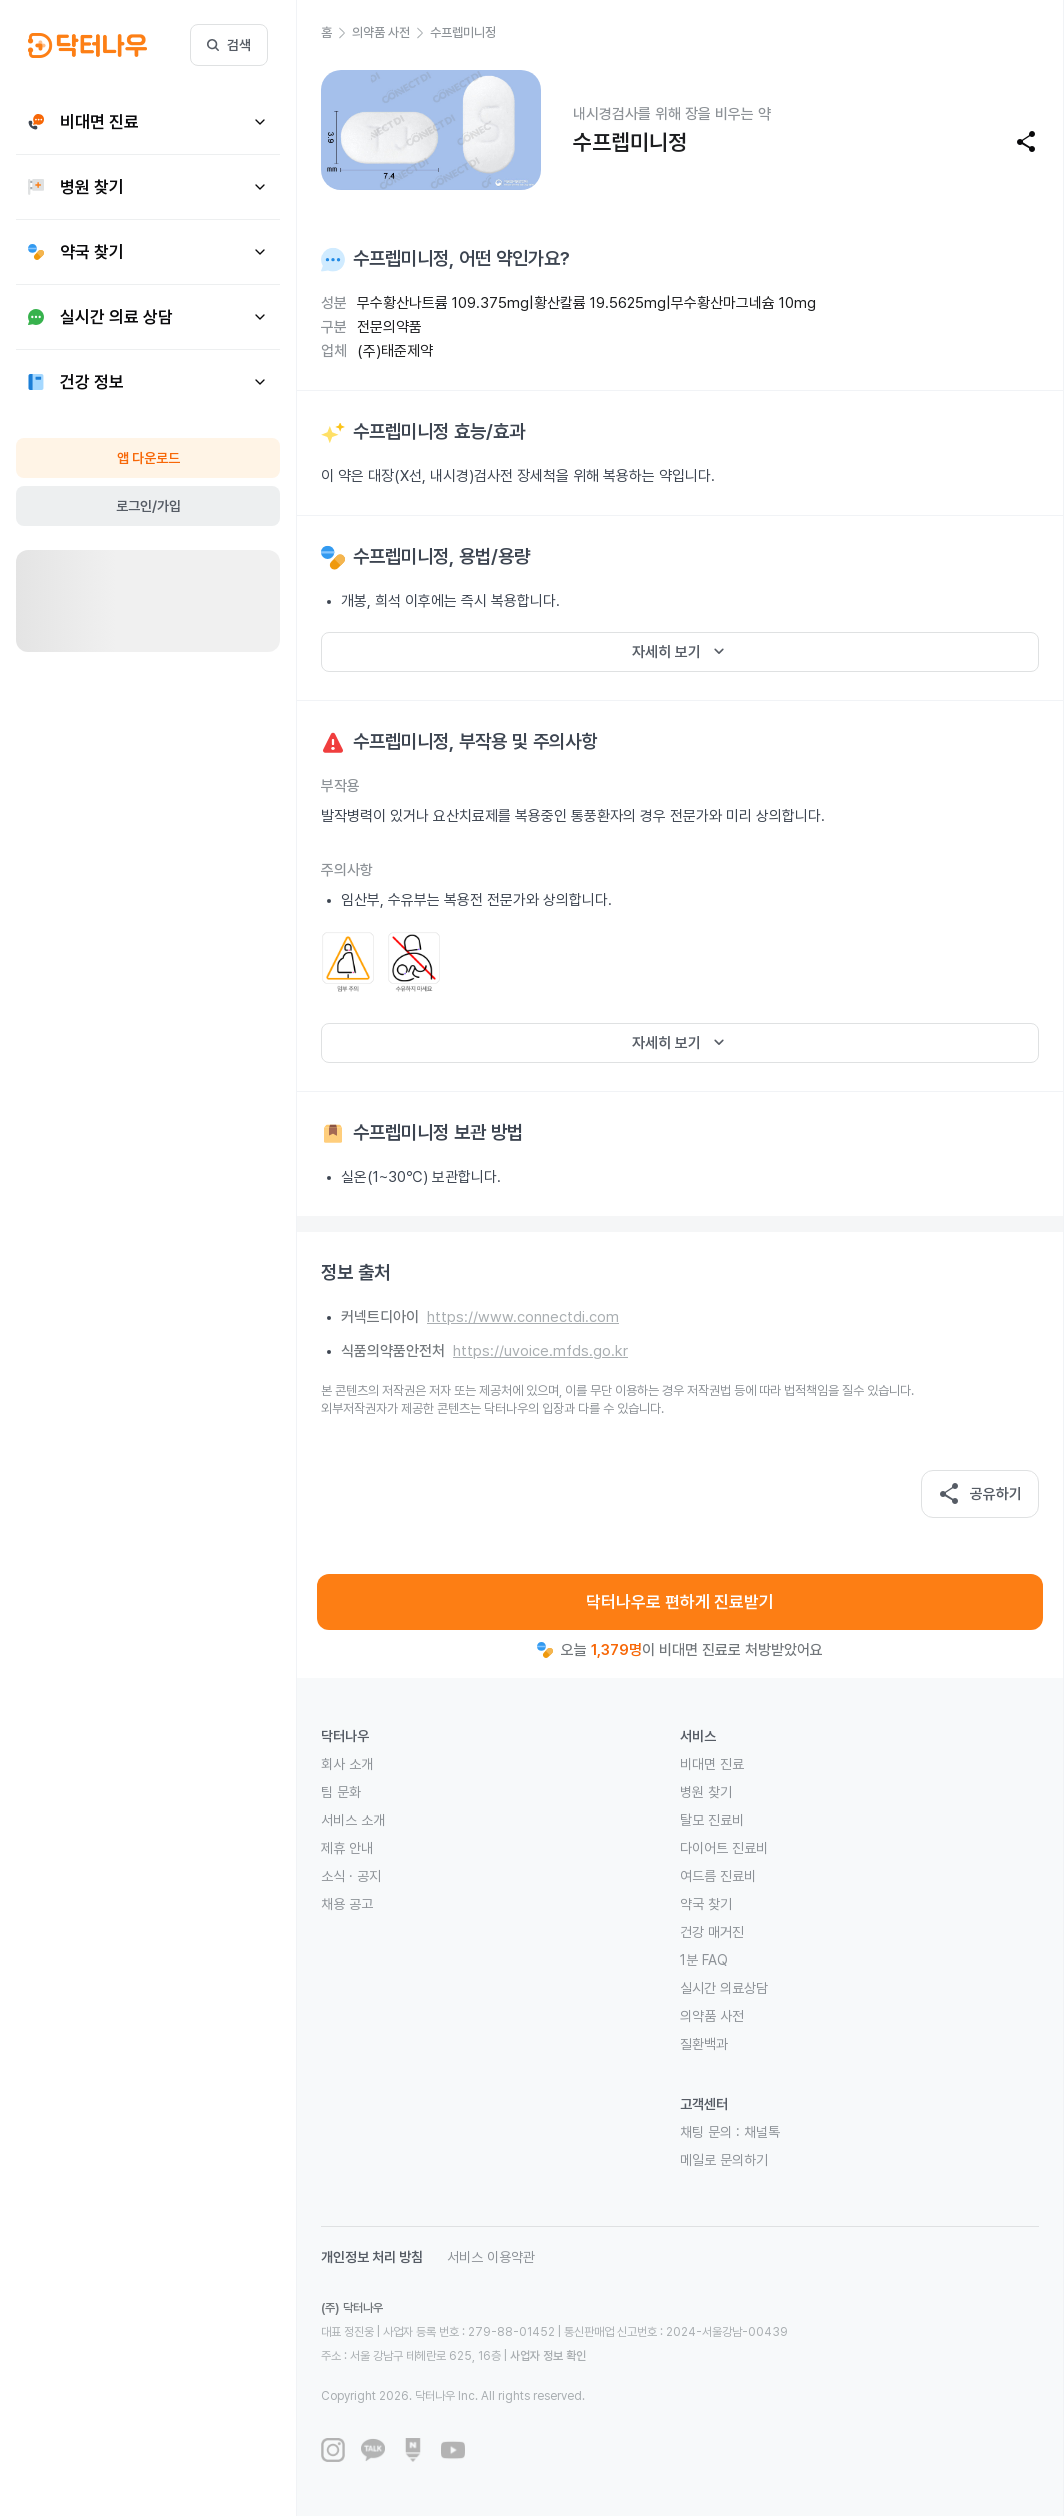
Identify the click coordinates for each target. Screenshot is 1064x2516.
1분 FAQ (704, 1960)
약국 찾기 (706, 1904)
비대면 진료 (712, 1764)
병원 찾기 (706, 1792)
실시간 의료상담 (724, 1988)
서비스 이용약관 (491, 2257)
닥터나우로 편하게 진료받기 (680, 1602)
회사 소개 (347, 1764)
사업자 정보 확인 (548, 2356)
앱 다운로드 (148, 458)
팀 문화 (341, 1792)
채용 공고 (347, 1904)
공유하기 (980, 1494)
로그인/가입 (148, 506)
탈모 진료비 (712, 1820)
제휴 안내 (347, 1848)
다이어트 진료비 (724, 1848)
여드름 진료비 (718, 1876)
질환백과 (704, 2044)
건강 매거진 (712, 1932)
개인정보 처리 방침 (372, 2257)
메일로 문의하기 (724, 2160)
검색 (229, 45)
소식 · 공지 (351, 1876)
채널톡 (762, 2132)
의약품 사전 (712, 2016)
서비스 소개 (353, 1820)
